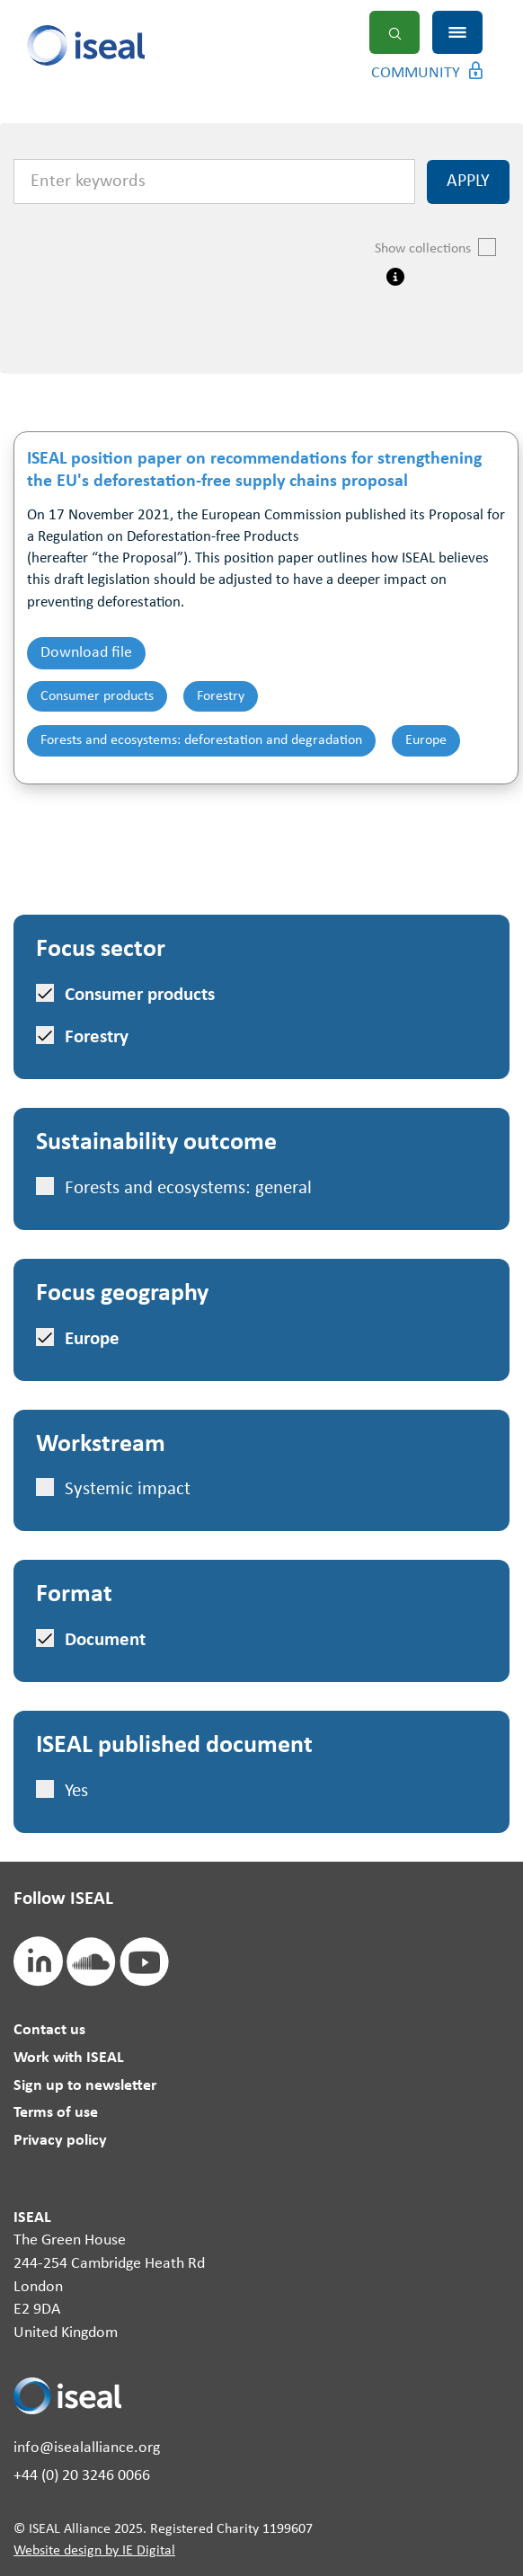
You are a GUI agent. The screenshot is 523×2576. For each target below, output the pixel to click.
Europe (426, 740)
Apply (468, 181)
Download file (86, 652)
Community (415, 73)
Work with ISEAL (68, 2058)
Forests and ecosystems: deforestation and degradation (201, 740)
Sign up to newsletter (84, 2085)
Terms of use (55, 2112)
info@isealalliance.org (86, 2447)
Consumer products (97, 696)
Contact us (49, 2030)
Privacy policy (60, 2140)
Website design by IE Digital (94, 2551)
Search (394, 32)
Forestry (220, 696)
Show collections (435, 247)
